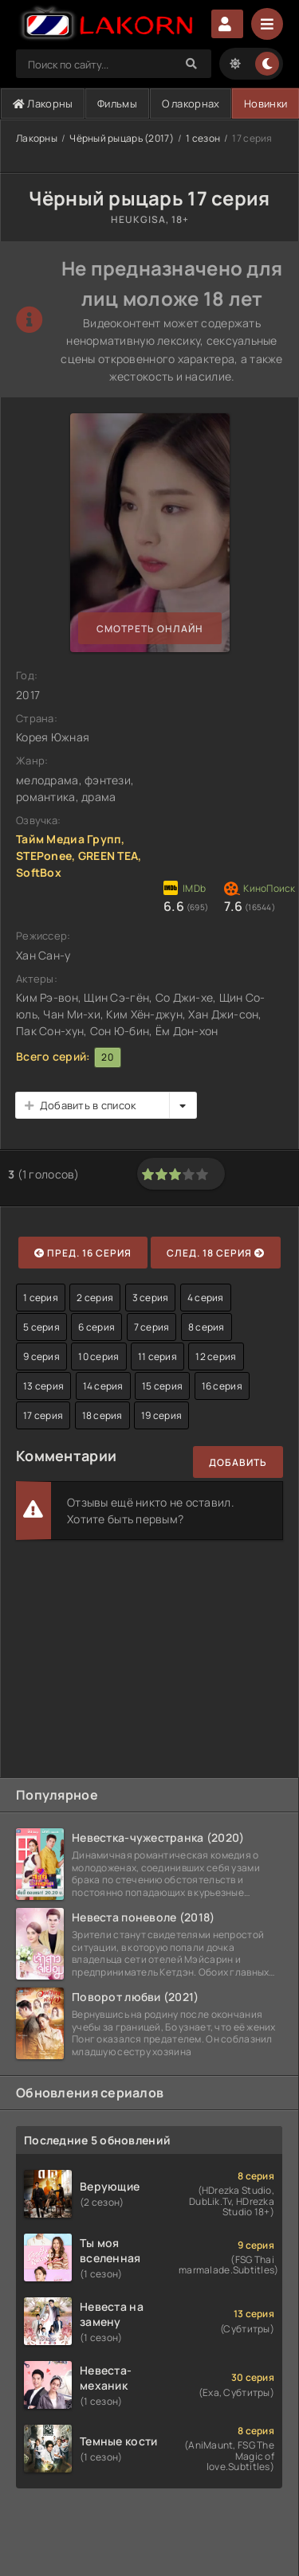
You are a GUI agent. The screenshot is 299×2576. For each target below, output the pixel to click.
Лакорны (43, 103)
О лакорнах (191, 103)
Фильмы (117, 103)
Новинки (265, 103)
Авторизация (227, 24)
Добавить (238, 1462)
